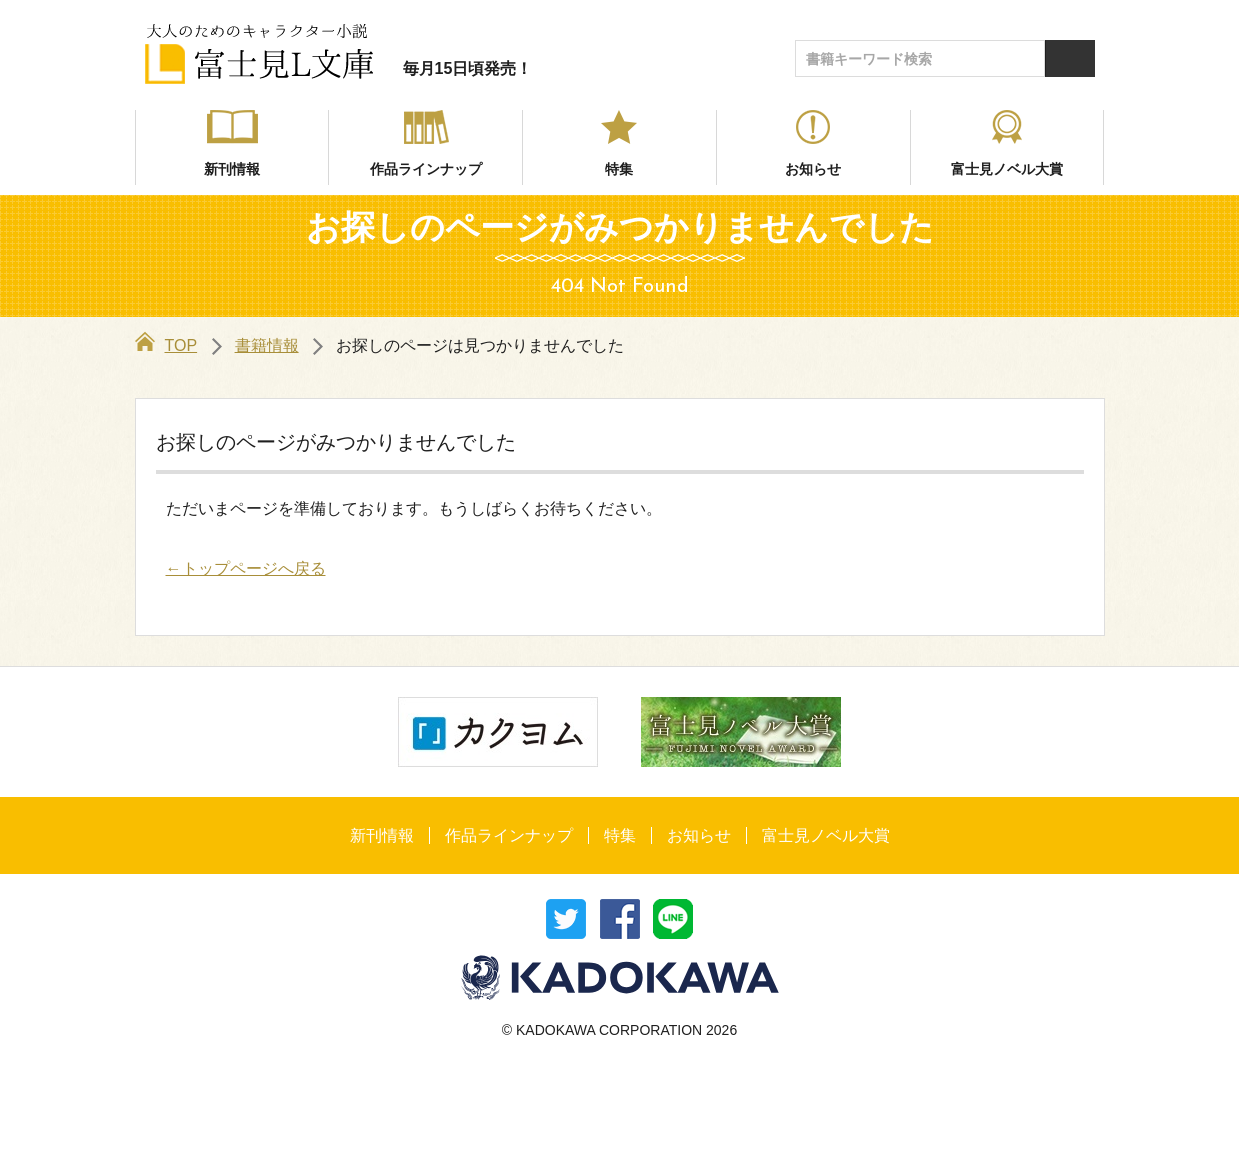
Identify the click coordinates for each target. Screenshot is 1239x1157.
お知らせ (813, 169)
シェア (620, 919)
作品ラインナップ (426, 169)
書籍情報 (267, 345)
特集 (619, 169)
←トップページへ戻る (246, 568)
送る (673, 919)
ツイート (566, 919)
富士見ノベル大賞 (1007, 169)
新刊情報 (232, 169)
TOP (166, 345)
